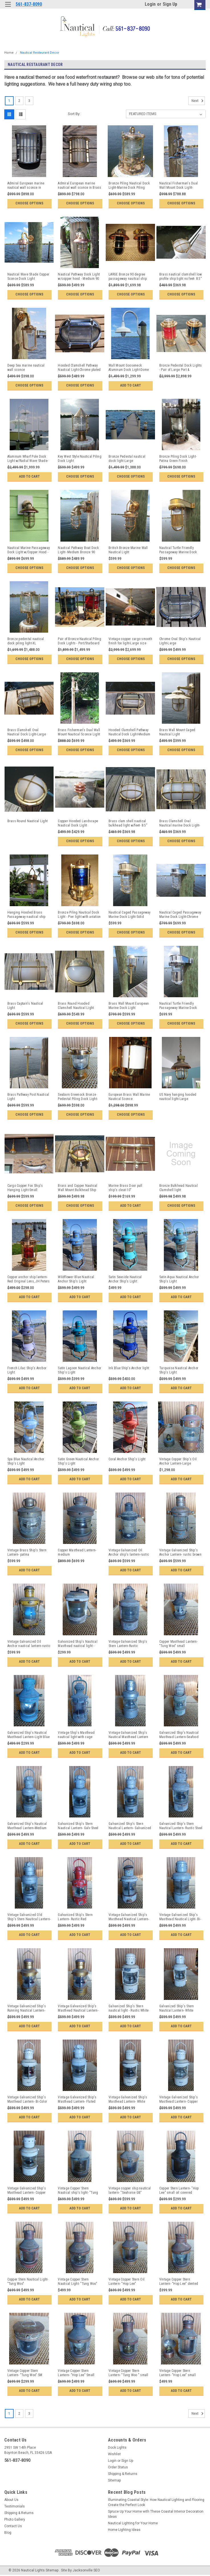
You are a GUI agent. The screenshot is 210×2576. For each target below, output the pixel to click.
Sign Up (170, 4)
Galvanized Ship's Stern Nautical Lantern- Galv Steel (78, 1826)
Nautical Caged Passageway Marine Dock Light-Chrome (180, 914)
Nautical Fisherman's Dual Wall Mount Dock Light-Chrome (178, 185)
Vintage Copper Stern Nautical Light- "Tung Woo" (77, 2281)
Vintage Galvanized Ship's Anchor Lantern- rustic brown (180, 1552)
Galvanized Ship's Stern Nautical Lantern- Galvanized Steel (130, 1826)
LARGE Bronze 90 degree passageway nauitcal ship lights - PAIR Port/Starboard (128, 276)
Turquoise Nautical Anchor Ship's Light (178, 1370)
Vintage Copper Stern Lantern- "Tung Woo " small (128, 2373)
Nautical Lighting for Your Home (133, 2523)
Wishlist (114, 2454)
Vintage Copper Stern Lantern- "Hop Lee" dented (178, 2281)
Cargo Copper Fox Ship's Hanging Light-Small (25, 1188)
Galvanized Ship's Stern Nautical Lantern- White (176, 2008)
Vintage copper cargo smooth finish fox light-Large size (130, 641)
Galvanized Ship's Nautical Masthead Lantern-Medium (27, 1826)
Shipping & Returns (122, 2474)
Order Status (118, 2467)
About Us (11, 2500)
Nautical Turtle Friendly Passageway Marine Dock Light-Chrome (178, 1006)
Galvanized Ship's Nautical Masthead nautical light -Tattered (77, 1644)
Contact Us (13, 2526)
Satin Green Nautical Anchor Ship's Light (78, 1461)
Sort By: (74, 114)
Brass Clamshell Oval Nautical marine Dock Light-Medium (179, 823)
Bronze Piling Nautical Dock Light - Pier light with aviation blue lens (79, 914)
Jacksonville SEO (86, 2570)
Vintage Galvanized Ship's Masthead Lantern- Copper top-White (178, 2099)
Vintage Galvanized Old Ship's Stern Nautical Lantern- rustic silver (29, 1917)
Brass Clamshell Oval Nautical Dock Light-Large (26, 732)
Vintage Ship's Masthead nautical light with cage (76, 1735)
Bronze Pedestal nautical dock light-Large (127, 459)
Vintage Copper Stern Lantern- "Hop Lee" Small (76, 2373)
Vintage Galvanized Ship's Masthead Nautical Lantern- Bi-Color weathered (129, 1917)
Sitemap (114, 2480)
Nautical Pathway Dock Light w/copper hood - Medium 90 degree (79, 276)
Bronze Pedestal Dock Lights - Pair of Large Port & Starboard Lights (180, 367)
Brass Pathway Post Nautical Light (28, 1097)
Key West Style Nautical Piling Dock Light (79, 459)
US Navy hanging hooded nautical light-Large (178, 1097)
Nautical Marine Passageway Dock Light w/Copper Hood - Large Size (28, 550)
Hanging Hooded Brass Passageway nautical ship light (26, 914)
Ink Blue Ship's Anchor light (129, 1368)
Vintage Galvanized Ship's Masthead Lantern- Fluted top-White (77, 2099)
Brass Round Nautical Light (27, 821)
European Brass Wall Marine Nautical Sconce (129, 1097)
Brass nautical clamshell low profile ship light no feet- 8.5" (180, 276)
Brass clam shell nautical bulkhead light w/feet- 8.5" (128, 823)
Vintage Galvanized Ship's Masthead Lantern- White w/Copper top (128, 2099)
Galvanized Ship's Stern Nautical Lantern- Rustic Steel (181, 1826)
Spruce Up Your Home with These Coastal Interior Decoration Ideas (155, 2514)
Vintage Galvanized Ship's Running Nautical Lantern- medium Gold (26, 2008)
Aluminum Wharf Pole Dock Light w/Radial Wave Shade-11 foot (27, 459)
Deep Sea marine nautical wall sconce (26, 367)
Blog (7, 2533)
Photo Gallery (14, 2519)
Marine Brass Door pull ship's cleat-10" (125, 1188)
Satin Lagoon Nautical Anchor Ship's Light (79, 1370)
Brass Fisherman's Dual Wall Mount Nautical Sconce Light (79, 732)
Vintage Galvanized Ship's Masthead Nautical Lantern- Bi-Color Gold (78, 2008)
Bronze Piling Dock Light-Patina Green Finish (178, 459)
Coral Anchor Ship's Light (127, 1459)
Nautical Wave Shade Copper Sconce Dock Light (28, 276)
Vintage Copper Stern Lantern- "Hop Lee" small (177, 2373)
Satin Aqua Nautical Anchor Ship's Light (179, 1279)
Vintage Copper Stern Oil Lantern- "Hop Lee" (126, 2281)
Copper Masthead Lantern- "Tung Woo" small (178, 1644)
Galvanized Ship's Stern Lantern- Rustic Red (75, 1917)
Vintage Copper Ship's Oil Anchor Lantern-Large (178, 1461)
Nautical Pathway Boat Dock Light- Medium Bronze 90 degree (78, 550)
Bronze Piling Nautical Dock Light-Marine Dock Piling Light (129, 185)
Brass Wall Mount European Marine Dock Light (129, 1006)
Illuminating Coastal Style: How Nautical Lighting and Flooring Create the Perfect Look (156, 2502)
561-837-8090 (29, 4)
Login (150, 4)
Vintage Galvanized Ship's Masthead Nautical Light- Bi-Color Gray (180, 1917)
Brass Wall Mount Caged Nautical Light (177, 732)
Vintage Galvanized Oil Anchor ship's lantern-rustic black (129, 1552)
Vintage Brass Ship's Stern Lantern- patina (27, 1552)
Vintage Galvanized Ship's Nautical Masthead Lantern (128, 1735)
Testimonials (14, 2506)
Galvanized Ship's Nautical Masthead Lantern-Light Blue (28, 1735)
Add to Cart (130, 385)
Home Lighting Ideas (124, 2530)
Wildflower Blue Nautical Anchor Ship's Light (76, 1279)
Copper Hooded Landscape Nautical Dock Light (78, 823)
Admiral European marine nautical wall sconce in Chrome (25, 185)
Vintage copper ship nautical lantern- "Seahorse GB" (130, 2190)
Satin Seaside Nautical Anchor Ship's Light (125, 1279)
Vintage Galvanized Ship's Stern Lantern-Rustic (128, 1644)
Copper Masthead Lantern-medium (77, 1552)
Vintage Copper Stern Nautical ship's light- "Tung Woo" (78, 2190)
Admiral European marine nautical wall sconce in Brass (79, 185)
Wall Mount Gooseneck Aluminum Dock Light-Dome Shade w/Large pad (129, 367)
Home (9, 53)
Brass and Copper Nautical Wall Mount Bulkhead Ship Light (77, 1188)
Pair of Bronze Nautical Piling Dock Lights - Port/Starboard (79, 641)
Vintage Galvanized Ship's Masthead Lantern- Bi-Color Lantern (27, 2099)
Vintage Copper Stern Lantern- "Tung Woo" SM (24, 2373)
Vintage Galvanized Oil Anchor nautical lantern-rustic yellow (29, 1644)
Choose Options (29, 203)
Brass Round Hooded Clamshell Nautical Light (76, 1006)
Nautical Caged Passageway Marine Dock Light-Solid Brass (129, 914)
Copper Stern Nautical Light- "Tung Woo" (27, 2281)
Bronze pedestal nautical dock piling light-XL (25, 641)
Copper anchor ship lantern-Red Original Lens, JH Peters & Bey (28, 1279)
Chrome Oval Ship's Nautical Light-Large (180, 641)
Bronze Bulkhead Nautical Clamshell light (178, 1188)
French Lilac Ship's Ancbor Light (27, 1370)
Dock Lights (117, 2448)
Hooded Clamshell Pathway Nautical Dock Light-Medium (129, 732)
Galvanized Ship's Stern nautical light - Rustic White (128, 2008)
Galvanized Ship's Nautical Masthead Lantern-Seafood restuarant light (179, 1735)
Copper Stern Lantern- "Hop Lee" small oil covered (179, 2190)
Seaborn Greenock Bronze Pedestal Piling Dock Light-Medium (78, 1097)
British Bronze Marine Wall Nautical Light (128, 550)
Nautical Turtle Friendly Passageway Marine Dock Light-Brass (178, 550)
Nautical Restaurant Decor (39, 53)
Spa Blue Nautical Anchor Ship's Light (25, 1461)
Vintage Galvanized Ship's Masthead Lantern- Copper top (26, 2190)
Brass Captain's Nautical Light (25, 1006)
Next (198, 101)
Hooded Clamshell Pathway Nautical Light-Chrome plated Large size (79, 367)
